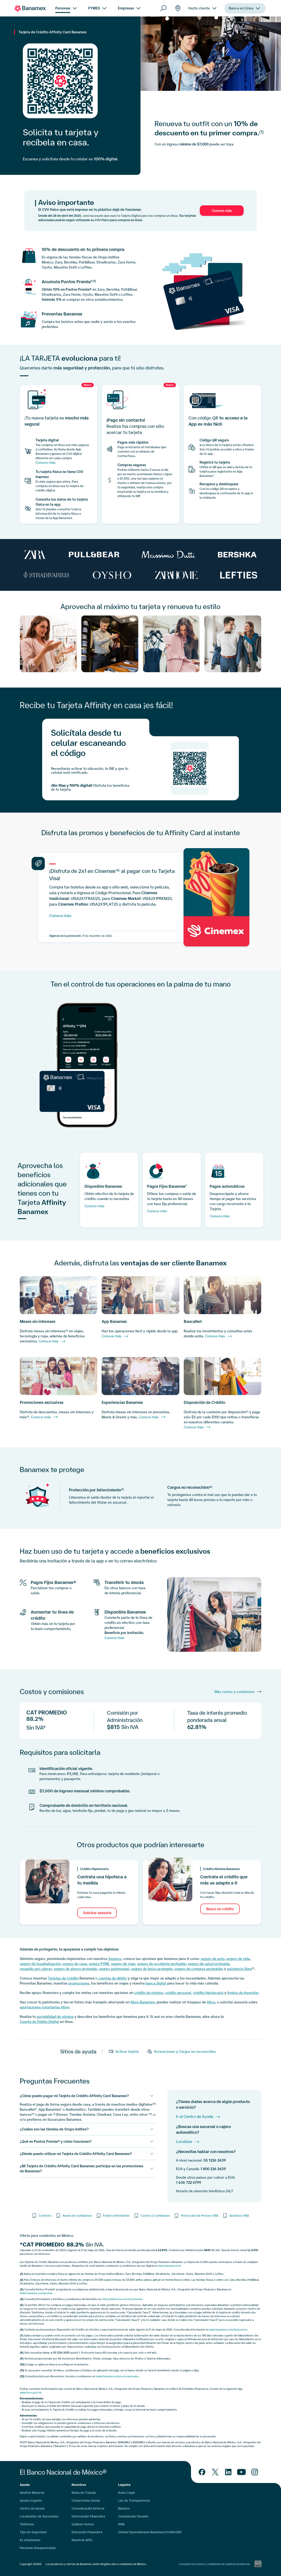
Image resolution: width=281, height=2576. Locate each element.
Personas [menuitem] (62, 8)
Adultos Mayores (32, 2492)
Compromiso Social (86, 2500)
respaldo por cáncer (36, 1969)
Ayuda (25, 2484)
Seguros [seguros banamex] (114, 1959)
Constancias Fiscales (133, 2516)
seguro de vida (238, 1959)
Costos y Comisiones (155, 2215)
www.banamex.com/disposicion (228, 2329)
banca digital (156, 1983)
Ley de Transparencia (134, 2500)
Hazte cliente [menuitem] (199, 8)
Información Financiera (88, 2516)
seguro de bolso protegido (152, 1969)
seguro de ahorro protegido (75, 1969)
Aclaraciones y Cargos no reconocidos (185, 2051)
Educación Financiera (87, 2532)
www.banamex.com (169, 2265)
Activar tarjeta (127, 2051)
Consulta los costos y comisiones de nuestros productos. (214, 2564)
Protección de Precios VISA (199, 2215)
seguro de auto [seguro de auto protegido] (213, 1959)
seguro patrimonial (114, 1969)
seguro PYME (99, 1964)
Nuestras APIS (82, 2540)
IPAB (121, 2524)
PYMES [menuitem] (94, 8)
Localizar (187, 2141)
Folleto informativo (116, 2215)
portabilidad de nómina (55, 2017)
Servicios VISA (239, 2215)
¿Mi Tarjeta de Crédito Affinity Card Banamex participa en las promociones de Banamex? (88, 2168)
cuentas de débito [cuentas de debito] (112, 1978)
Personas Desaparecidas (38, 2548)
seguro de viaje (123, 1964)
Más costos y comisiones (237, 1691)
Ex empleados (30, 2540)
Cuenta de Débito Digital (39, 2022)
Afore (211, 2002)
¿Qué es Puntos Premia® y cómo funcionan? (88, 2141)
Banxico (124, 2508)
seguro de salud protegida (209, 1964)
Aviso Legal (126, 2492)
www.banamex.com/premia (36, 2293)
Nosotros (79, 2484)
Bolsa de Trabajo (84, 2492)
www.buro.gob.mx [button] (30, 2392)
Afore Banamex (142, 2002)
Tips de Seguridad (33, 2532)
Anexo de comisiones (77, 2215)
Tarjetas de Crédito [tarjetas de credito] (63, 1978)
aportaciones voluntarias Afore (44, 2007)
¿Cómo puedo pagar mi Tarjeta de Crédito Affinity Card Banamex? (88, 2096)
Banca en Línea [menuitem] (241, 8)
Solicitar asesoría (97, 1913)
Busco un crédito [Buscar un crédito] (220, 1909)
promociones (78, 1983)
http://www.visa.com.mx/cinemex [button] (122, 2299)
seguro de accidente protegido (161, 1964)
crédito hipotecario (208, 1993)
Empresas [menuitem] (126, 8)
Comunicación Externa (88, 2508)
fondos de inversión (242, 1993)
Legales (124, 2484)
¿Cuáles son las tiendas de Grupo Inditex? (88, 2129)
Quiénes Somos (83, 2524)
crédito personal (178, 1993)
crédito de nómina (148, 1993)
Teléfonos (27, 2524)
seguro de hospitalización (40, 1964)
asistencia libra (239, 1969)
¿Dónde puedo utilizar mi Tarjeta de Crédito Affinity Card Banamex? (88, 2154)
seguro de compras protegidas (199, 1969)
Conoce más (222, 211)
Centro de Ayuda (32, 2508)
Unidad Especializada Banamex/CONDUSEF (150, 2532)
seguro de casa (75, 1964)
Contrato (45, 2215)
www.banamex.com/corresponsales (117, 2376)
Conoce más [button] (60, 915)
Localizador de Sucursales (39, 2516)
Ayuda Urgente (31, 2500)
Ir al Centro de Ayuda (198, 2116)
